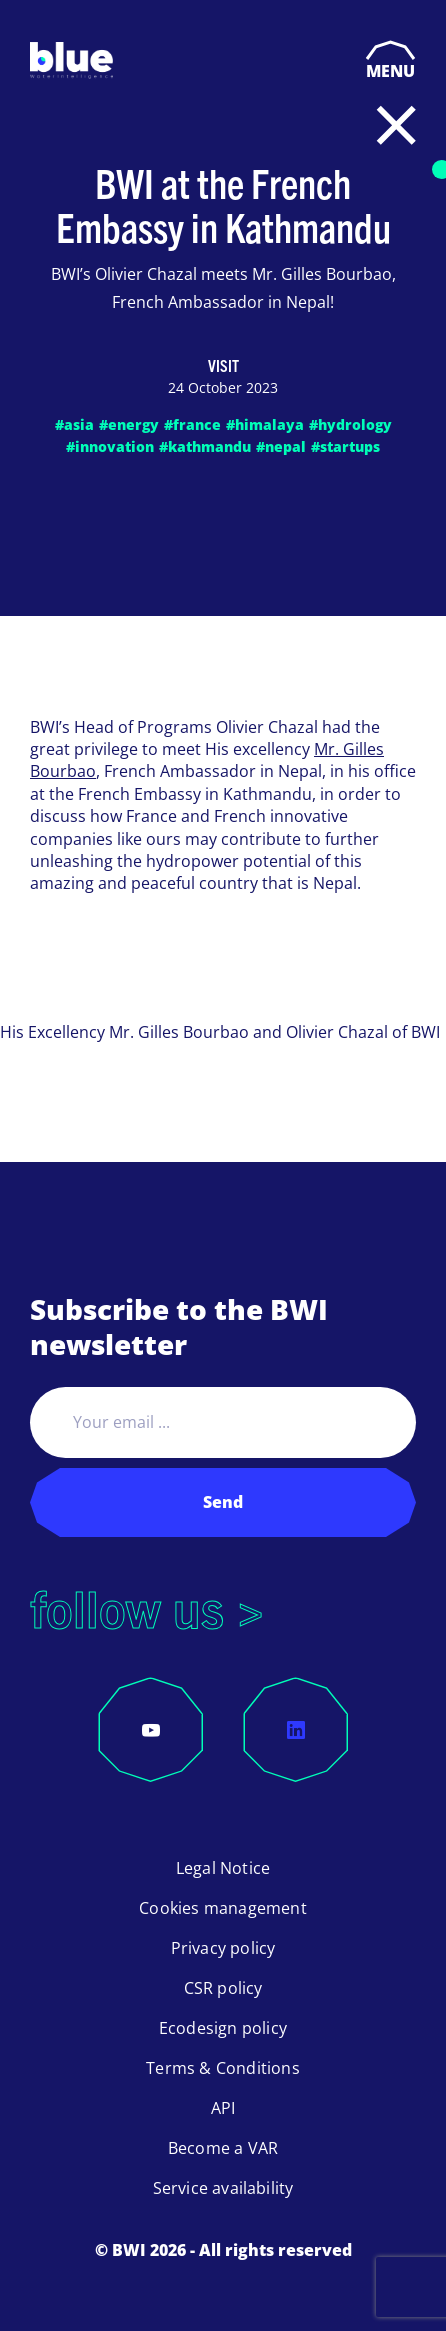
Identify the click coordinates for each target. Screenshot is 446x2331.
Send (223, 1502)
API (223, 2108)
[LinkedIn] (296, 1730)
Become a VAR (223, 2148)
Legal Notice (223, 1868)
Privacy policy (223, 1948)
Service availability (223, 2188)
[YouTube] (151, 1730)
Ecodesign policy (223, 2028)
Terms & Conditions (223, 2068)
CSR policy (223, 1988)
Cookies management (223, 1908)
